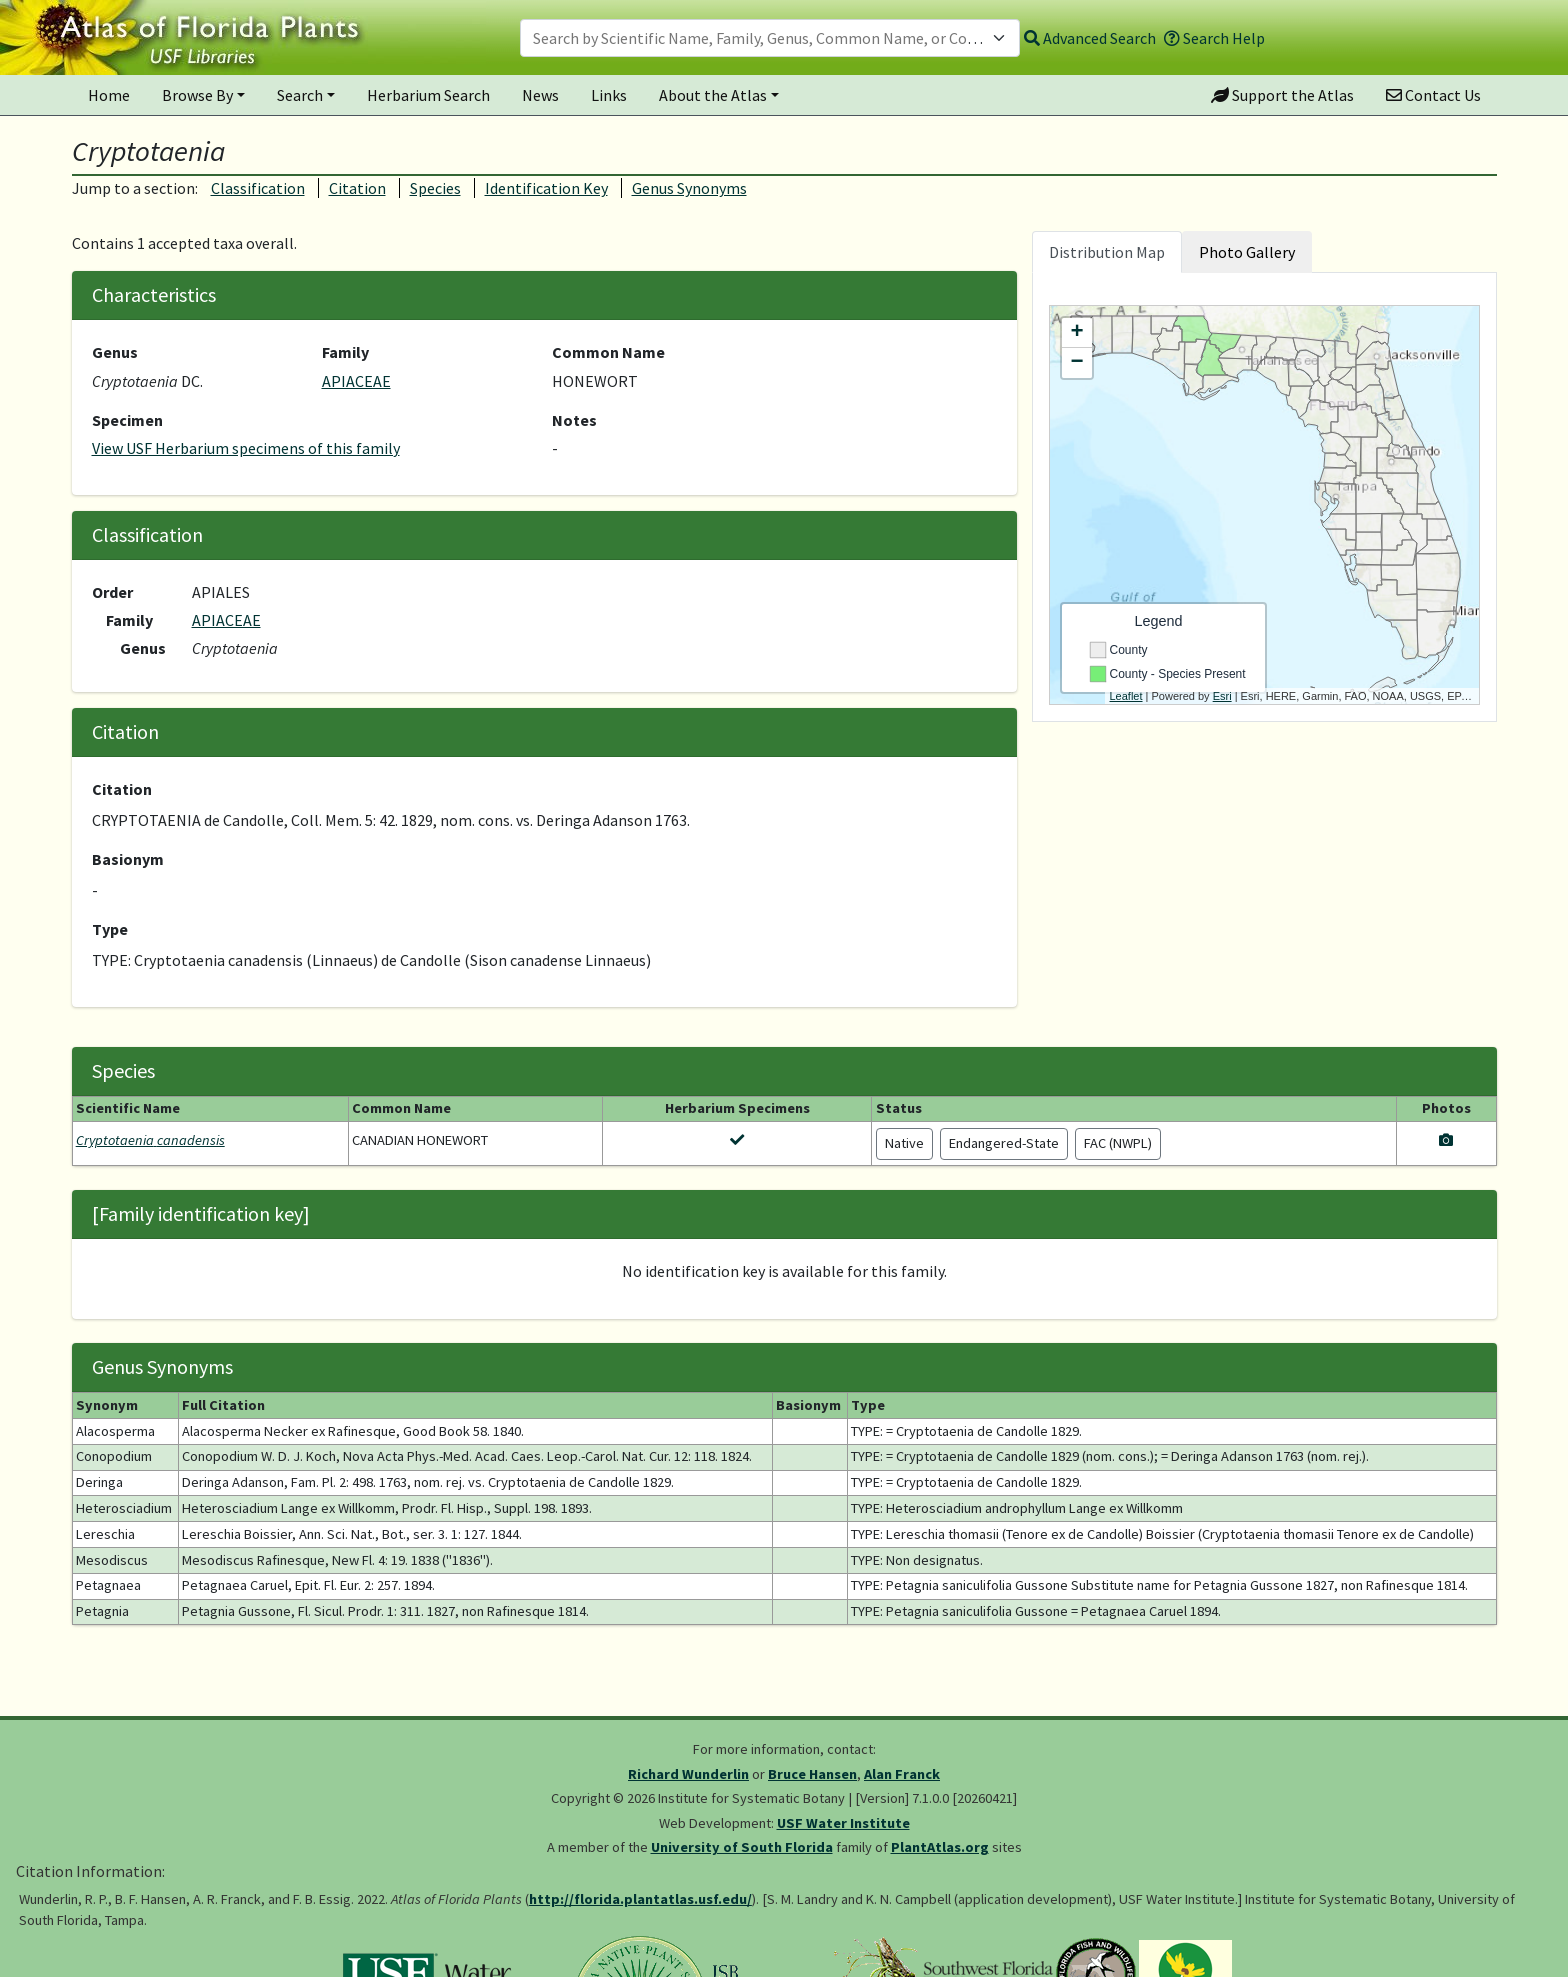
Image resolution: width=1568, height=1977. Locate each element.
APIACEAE (356, 381)
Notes (574, 420)
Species (435, 188)
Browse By (197, 95)
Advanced (1090, 38)
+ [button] (1076, 333)
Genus (115, 352)
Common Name (608, 352)
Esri (1222, 696)
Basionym (128, 859)
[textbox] (758, 38)
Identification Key (546, 188)
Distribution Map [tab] (1107, 252)
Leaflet (1126, 696)
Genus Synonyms (689, 188)
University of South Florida (742, 1847)
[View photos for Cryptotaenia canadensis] (1446, 1140)
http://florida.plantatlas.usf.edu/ (640, 1899)
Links (609, 95)
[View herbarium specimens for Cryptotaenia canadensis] (737, 1140)
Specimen (127, 420)
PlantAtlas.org (940, 1847)
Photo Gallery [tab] (1247, 252)
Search (300, 95)
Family (345, 352)
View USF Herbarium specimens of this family (246, 448)
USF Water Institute (843, 1823)
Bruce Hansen (812, 1774)
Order (112, 592)
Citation (357, 188)
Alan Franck (902, 1774)
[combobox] (770, 38)
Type (110, 929)
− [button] (1076, 363)
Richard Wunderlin (688, 1774)
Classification (258, 188)
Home (109, 95)
